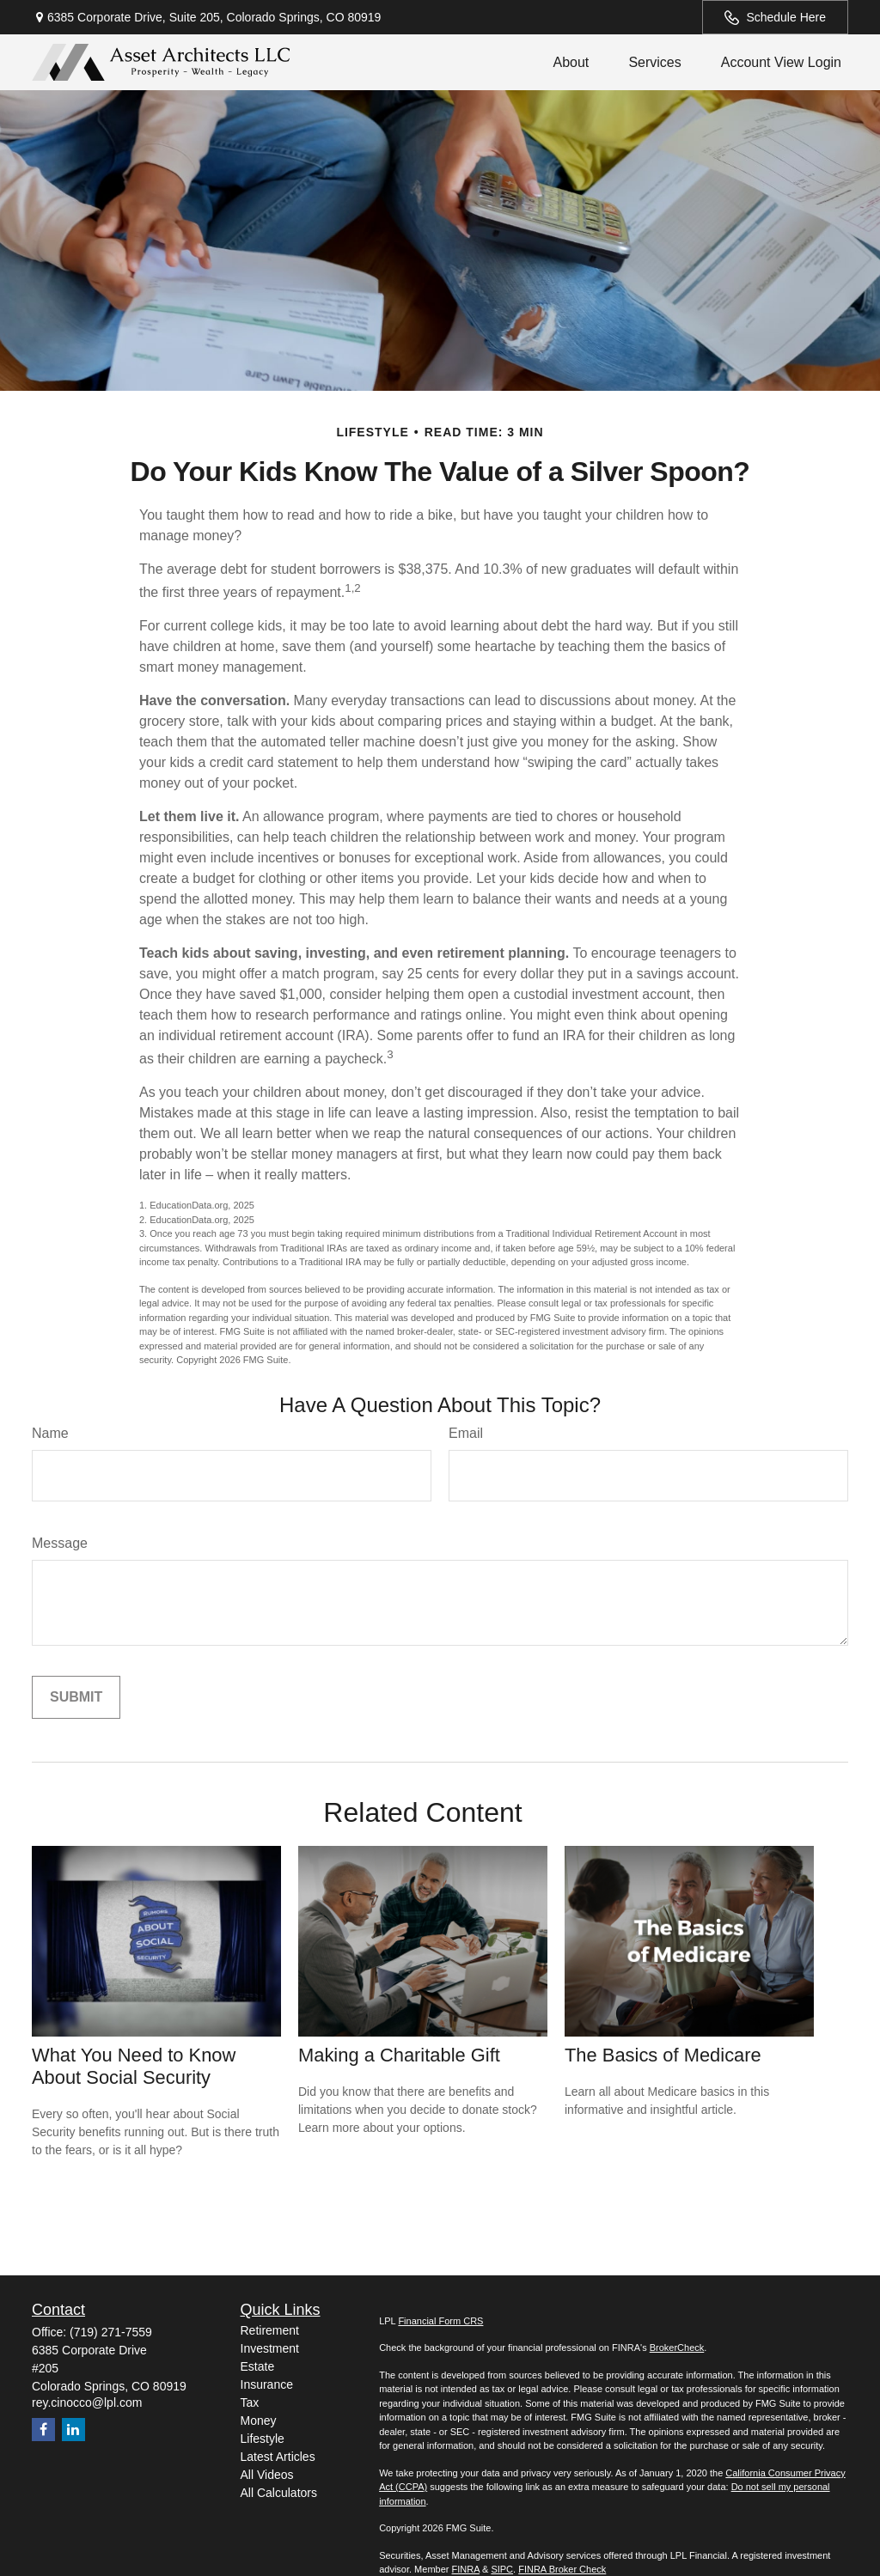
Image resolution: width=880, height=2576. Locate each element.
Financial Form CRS (440, 2321)
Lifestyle (262, 2438)
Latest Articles (278, 2456)
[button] (571, 62)
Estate (258, 2366)
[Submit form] (76, 1697)
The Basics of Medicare (663, 2055)
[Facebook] (43, 2429)
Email (466, 1433)
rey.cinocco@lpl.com (87, 2402)
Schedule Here (775, 17)
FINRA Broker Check (562, 2569)
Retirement (270, 2330)
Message (60, 1543)
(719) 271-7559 (111, 2332)
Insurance (267, 2384)
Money (259, 2420)
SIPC (502, 2569)
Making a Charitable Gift (399, 2055)
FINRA (466, 2569)
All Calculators (279, 2493)
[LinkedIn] (73, 2429)
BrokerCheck (677, 2347)
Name (50, 1433)
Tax (250, 2402)
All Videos (267, 2475)
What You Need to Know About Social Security (133, 2066)
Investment (270, 2348)
